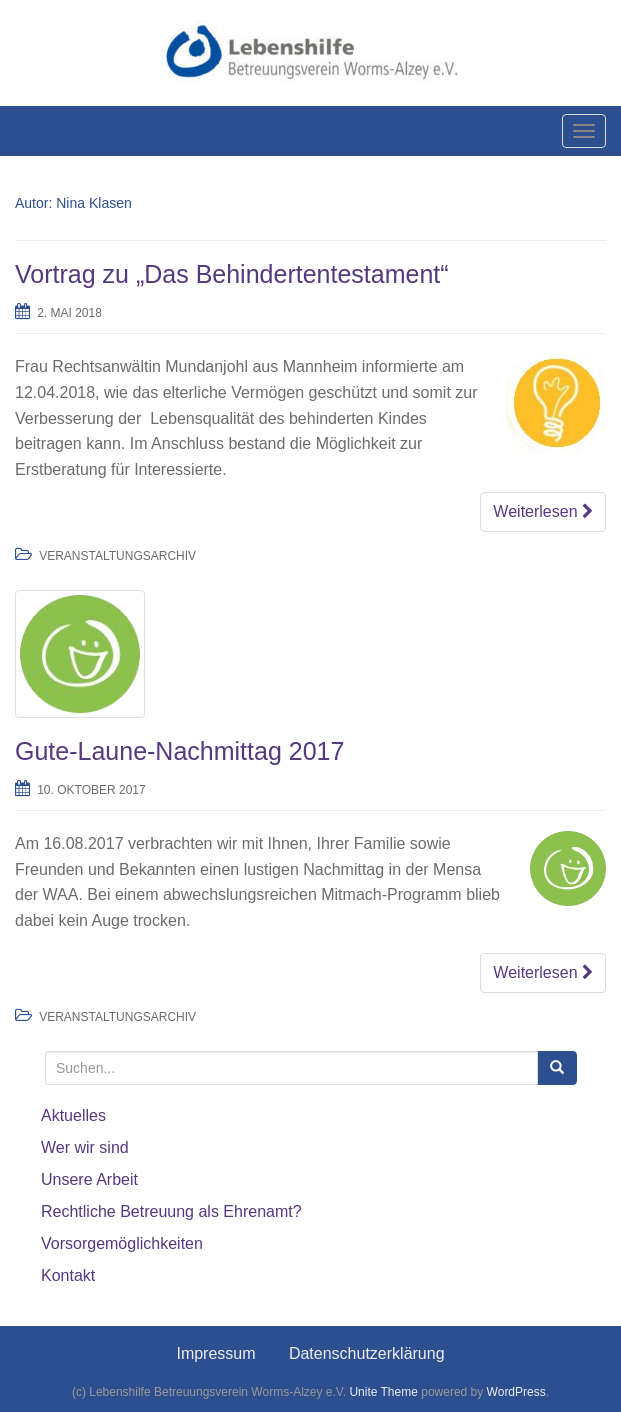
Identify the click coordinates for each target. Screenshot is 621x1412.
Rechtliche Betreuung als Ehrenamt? (171, 1211)
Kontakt (68, 1275)
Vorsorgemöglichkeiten (122, 1243)
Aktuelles (73, 1115)
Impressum (215, 1353)
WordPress (516, 1392)
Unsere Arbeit (89, 1179)
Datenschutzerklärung (367, 1353)
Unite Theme (383, 1392)
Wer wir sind (85, 1147)
